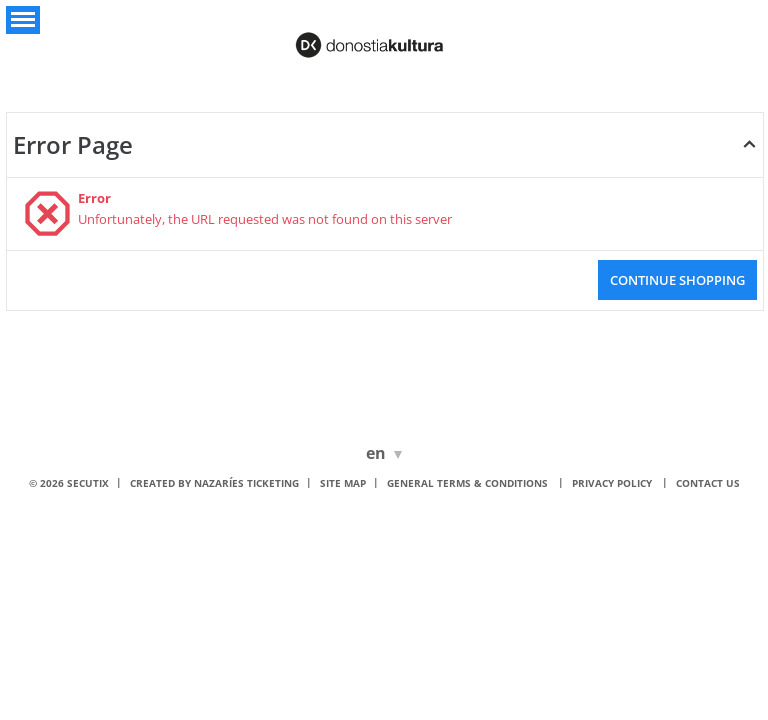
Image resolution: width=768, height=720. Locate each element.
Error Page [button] (73, 144)
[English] (380, 453)
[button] (23, 20)
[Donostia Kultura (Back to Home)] (384, 39)
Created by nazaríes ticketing (214, 483)
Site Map (343, 483)
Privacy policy (612, 483)
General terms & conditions (467, 483)
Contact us (708, 483)
